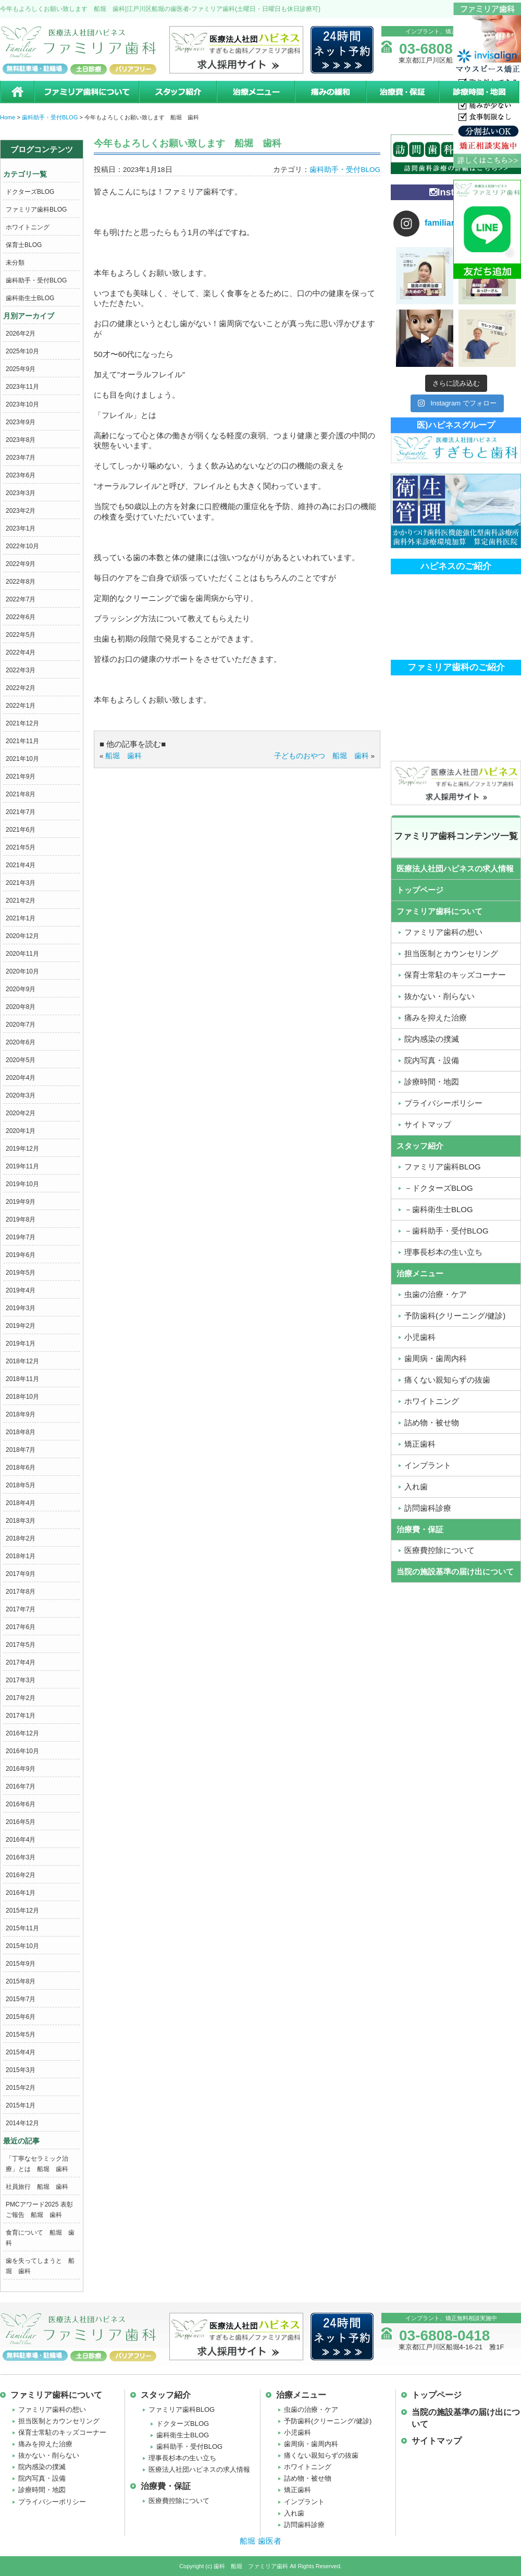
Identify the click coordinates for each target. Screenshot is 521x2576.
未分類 (15, 262)
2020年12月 (22, 936)
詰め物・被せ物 (307, 2478)
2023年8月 (20, 439)
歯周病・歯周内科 (311, 2444)
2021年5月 (20, 847)
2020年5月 (20, 1060)
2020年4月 (20, 1077)
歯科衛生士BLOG (30, 298)
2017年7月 (20, 1609)
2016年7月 (20, 1786)
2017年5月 (20, 1644)
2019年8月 (20, 1219)
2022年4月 (20, 652)
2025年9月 (20, 369)
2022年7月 (20, 599)
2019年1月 (20, 1343)
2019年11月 (22, 1166)
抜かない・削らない (48, 2455)
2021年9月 (20, 776)
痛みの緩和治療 (330, 92)
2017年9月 (20, 1573)
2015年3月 (20, 2070)
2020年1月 (20, 1131)
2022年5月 (20, 634)
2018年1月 (20, 1556)
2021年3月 (20, 882)
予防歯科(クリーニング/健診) (327, 2421)
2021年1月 (20, 918)
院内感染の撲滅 (42, 2467)
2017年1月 (20, 1715)
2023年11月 (22, 386)
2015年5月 (20, 2034)
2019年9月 (20, 1201)
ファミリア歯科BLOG (36, 209)
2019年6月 (20, 1255)
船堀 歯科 (123, 756)
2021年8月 (20, 794)
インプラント (304, 2502)
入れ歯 (294, 2513)
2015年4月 (20, 2052)
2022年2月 (20, 688)
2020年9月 (20, 989)
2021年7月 (20, 812)
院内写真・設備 (42, 2478)
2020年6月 (20, 1042)
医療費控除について (178, 2501)
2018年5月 (20, 1485)
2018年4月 (20, 1503)
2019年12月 (22, 1148)
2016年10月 (22, 1751)
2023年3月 (20, 493)
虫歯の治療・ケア (311, 2409)
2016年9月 (20, 1768)
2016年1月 (20, 1892)
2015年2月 (20, 2087)
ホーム (17, 92)
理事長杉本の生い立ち (182, 2458)
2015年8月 (20, 1981)
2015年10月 (22, 1946)
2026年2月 (20, 333)
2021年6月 (20, 829)
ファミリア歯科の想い (52, 2409)
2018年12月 (22, 1361)
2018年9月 (20, 1414)
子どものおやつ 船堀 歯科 (321, 756)
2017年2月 (20, 1698)
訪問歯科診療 (304, 2525)
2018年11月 (22, 1379)
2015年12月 (22, 1910)
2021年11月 (22, 741)
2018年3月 (20, 1520)
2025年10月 (22, 351)
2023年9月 (20, 422)
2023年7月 (20, 457)
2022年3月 (20, 670)
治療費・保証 (402, 92)
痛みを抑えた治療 (45, 2444)
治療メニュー (255, 92)
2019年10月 (22, 1184)
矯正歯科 (297, 2490)
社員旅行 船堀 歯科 (37, 2186)
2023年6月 (20, 475)
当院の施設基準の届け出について (455, 1571)
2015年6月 (20, 2016)
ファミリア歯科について (86, 92)
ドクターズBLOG (30, 191)
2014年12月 (22, 2123)
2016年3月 (20, 1857)
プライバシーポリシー (52, 2502)
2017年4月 (20, 1662)
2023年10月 (22, 404)
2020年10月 (22, 971)
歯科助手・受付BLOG (36, 280)
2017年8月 (20, 1591)
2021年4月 (20, 865)
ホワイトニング (27, 227)
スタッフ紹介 (177, 92)
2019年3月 (20, 1308)
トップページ (419, 889)
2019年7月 (20, 1237)
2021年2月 (20, 900)
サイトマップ (437, 2440)
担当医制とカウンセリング (59, 2421)
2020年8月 (20, 1006)
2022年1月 (20, 705)
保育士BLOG (24, 245)
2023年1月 (20, 528)
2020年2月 (20, 1113)
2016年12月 (22, 1733)
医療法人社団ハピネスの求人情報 (455, 868)
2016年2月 (20, 1875)
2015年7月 (20, 1999)
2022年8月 (20, 581)
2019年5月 (20, 1272)
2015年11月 (22, 1928)
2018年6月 (20, 1467)
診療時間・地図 (480, 92)
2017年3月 (20, 1680)
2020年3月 (20, 1095)
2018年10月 (22, 1396)
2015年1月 (20, 2105)
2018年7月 (20, 1449)
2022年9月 (20, 564)
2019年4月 (20, 1290)
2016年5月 (20, 1822)
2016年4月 (20, 1839)
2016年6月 (20, 1804)
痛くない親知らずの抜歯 (321, 2455)
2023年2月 (20, 510)
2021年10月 (22, 758)
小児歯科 (297, 2432)
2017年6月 (20, 1627)
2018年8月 (20, 1432)
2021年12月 (22, 723)
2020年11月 (22, 953)
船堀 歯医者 (260, 2540)
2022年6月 (20, 617)
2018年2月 (20, 1538)
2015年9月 (20, 1963)
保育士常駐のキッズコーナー (62, 2432)
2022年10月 (22, 546)
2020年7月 (20, 1024)
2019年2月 (20, 1325)
